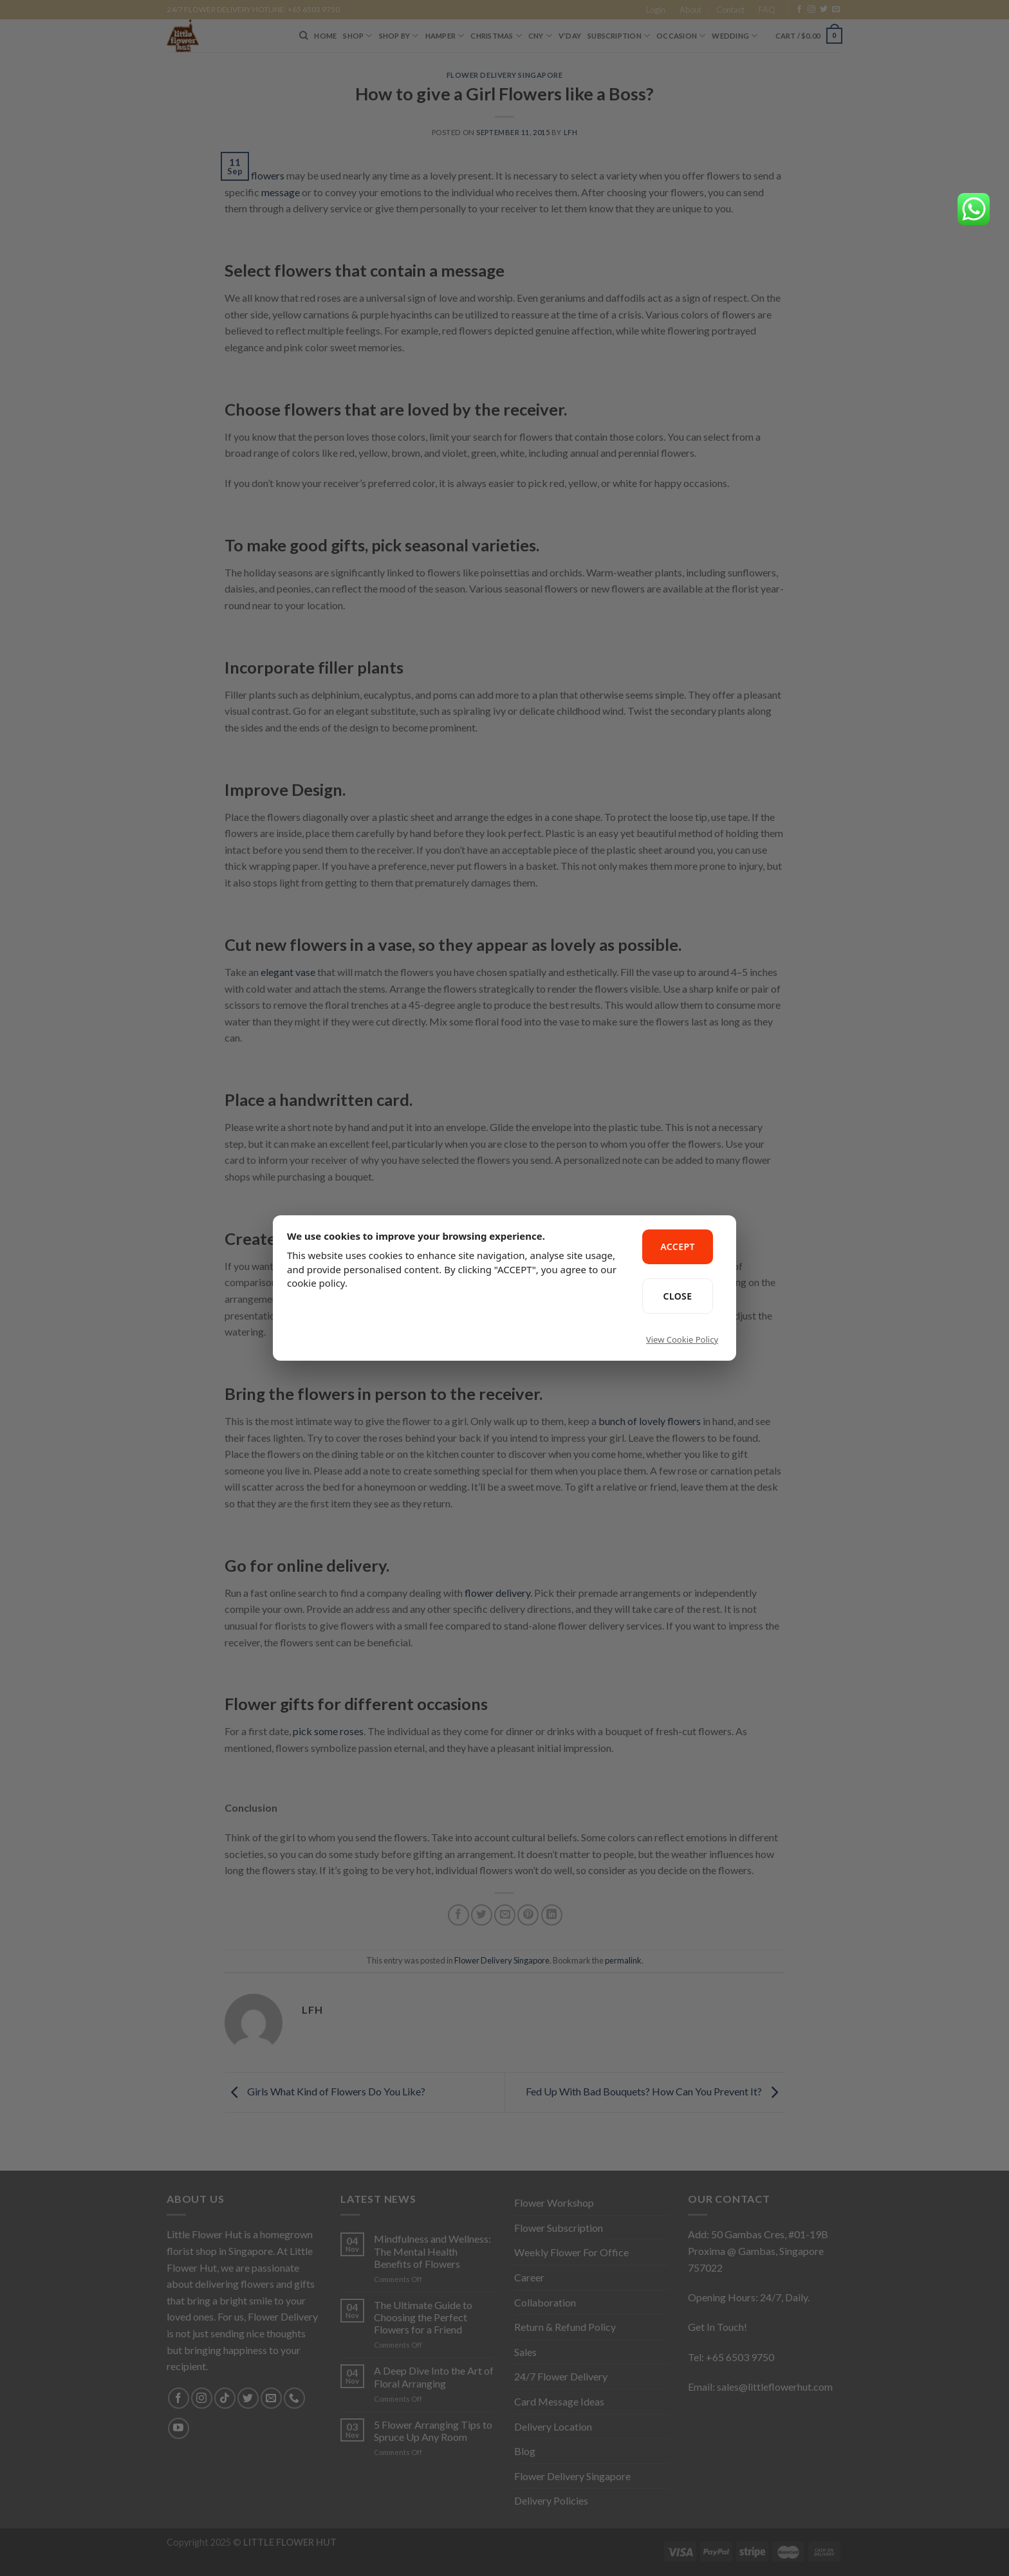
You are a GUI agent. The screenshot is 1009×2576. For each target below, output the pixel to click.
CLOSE (677, 1296)
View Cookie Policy (682, 1339)
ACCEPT (677, 1246)
